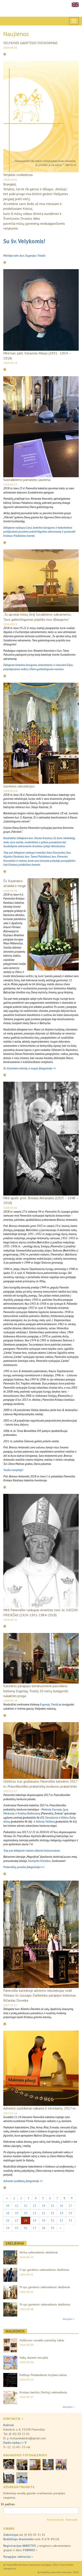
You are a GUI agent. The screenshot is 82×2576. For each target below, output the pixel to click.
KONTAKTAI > (13, 2419)
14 (43, 2206)
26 (7, 2220)
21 (34, 2213)
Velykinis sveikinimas (18, 174)
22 (43, 2213)
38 (43, 2228)
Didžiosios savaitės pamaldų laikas (41, 2340)
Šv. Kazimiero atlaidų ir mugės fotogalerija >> (29, 1068)
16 (61, 2206)
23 (52, 2213)
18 (7, 2213)
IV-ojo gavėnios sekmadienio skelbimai (44, 2287)
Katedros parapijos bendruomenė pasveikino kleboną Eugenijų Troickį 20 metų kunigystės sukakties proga (35, 1691)
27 (16, 2220)
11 (16, 2206)
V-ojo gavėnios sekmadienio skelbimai (44, 2270)
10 (7, 2206)
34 (7, 2228)
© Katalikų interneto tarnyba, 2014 (58, 2572)
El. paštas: (8, 2504)
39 (52, 2228)
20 (25, 2213)
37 (34, 2228)
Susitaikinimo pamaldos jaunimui (27, 479)
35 (16, 2228)
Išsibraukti (72, 2519)
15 (52, 2206)
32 (61, 2220)
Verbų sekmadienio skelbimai (38, 2252)
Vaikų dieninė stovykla (33, 2358)
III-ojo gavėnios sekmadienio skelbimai (44, 2304)
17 (70, 2206)
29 (34, 2220)
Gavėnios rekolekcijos (19, 786)
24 (61, 2213)
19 (16, 2213)
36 (25, 2228)
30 (43, 2220)
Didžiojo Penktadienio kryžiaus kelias (43, 2375)
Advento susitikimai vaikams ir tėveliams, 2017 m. (39, 2108)
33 (70, 2220)
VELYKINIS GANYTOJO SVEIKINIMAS (30, 43)
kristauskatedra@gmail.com (28, 2438)
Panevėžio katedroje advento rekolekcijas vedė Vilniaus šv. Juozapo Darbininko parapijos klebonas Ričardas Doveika (39, 1995)
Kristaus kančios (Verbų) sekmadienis (43, 2392)
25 (70, 2213)
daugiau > (68, 2318)
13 (34, 2206)
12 (25, 2206)
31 (52, 2220)
